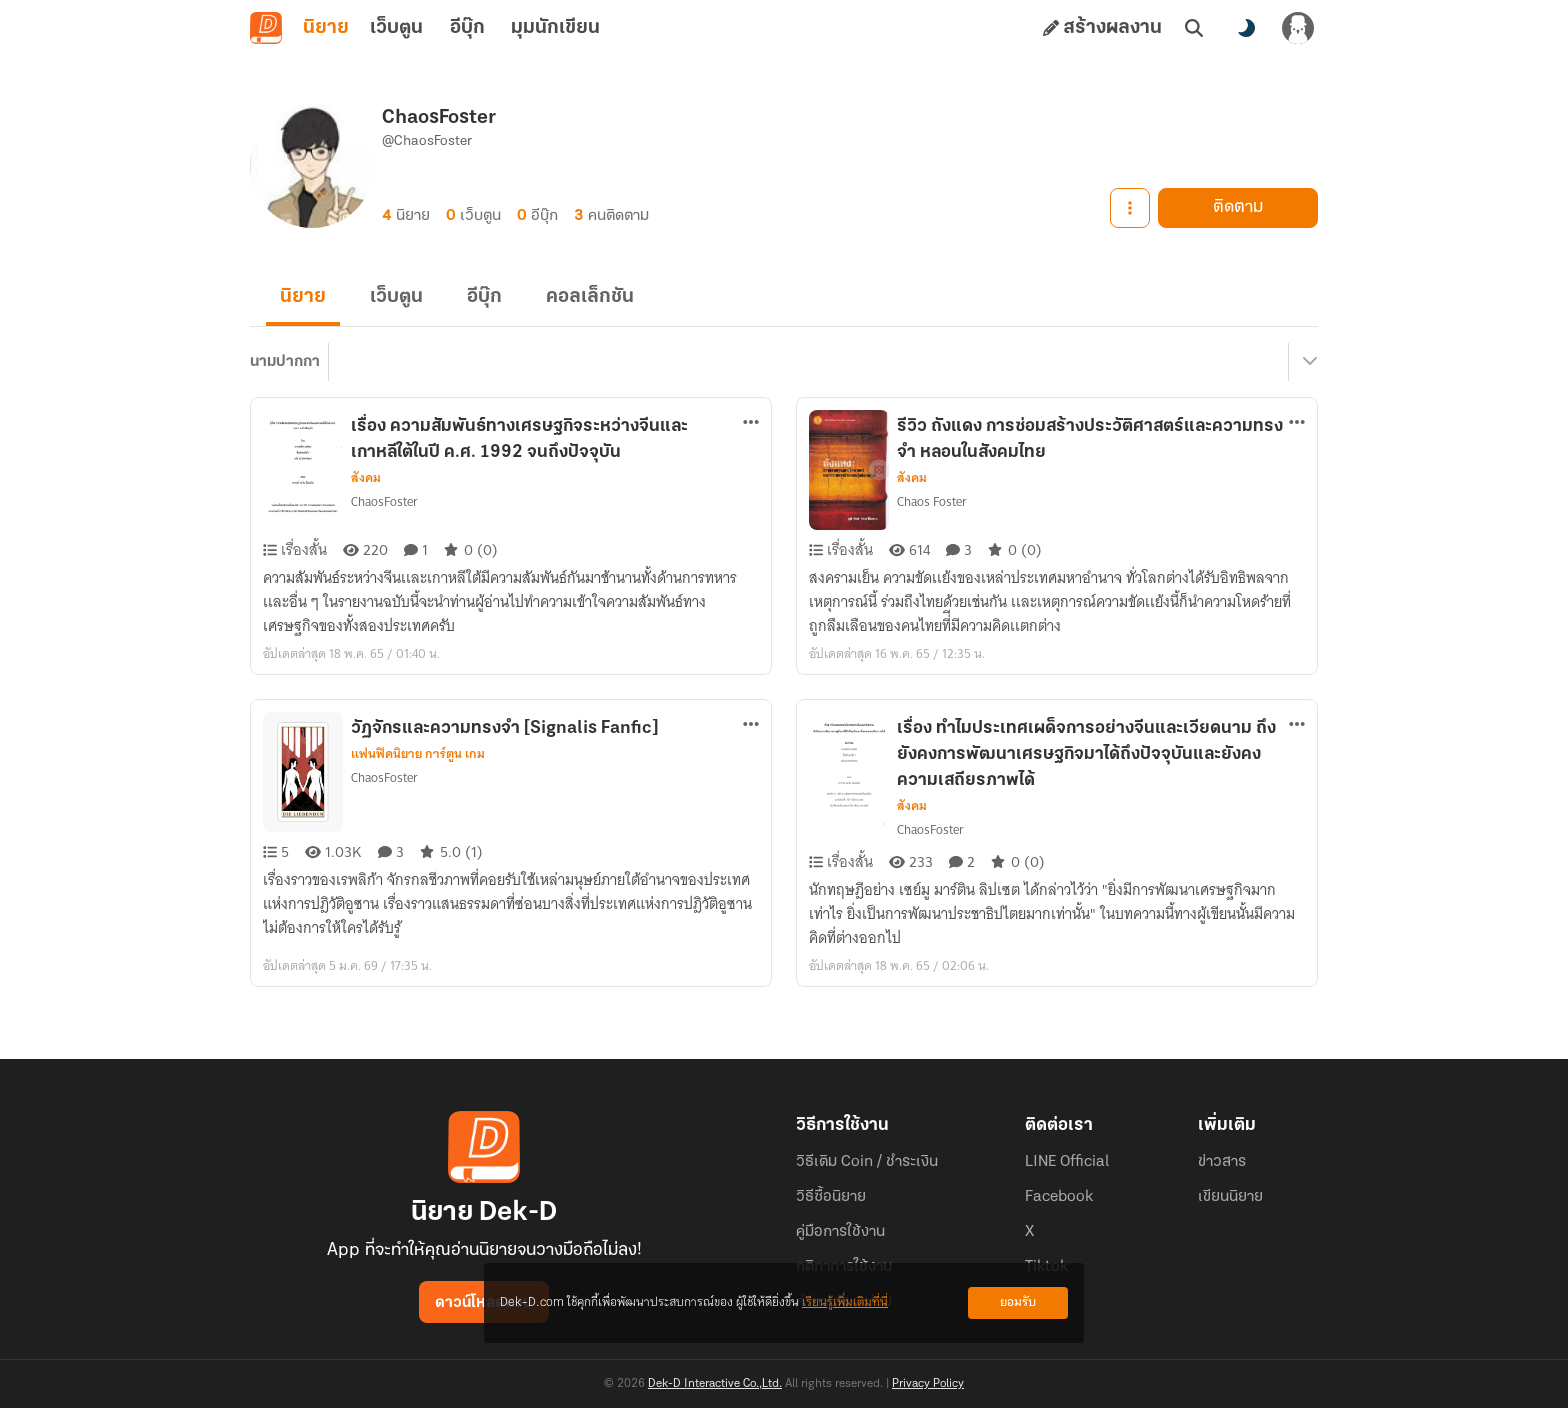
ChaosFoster (384, 501)
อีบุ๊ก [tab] (467, 28)
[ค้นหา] (1194, 28)
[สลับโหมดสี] (1246, 28)
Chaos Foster (932, 501)
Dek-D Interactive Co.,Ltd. (715, 1384)
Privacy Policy (928, 1384)
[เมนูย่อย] (1307, 362)
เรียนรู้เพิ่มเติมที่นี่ (845, 1302)
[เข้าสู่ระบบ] (1298, 28)
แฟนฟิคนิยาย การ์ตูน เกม (418, 754)
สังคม (366, 478)
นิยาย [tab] (326, 28)
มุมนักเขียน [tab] (555, 28)
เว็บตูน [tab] (396, 28)
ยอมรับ (1018, 1302)
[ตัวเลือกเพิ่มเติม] (751, 422)
